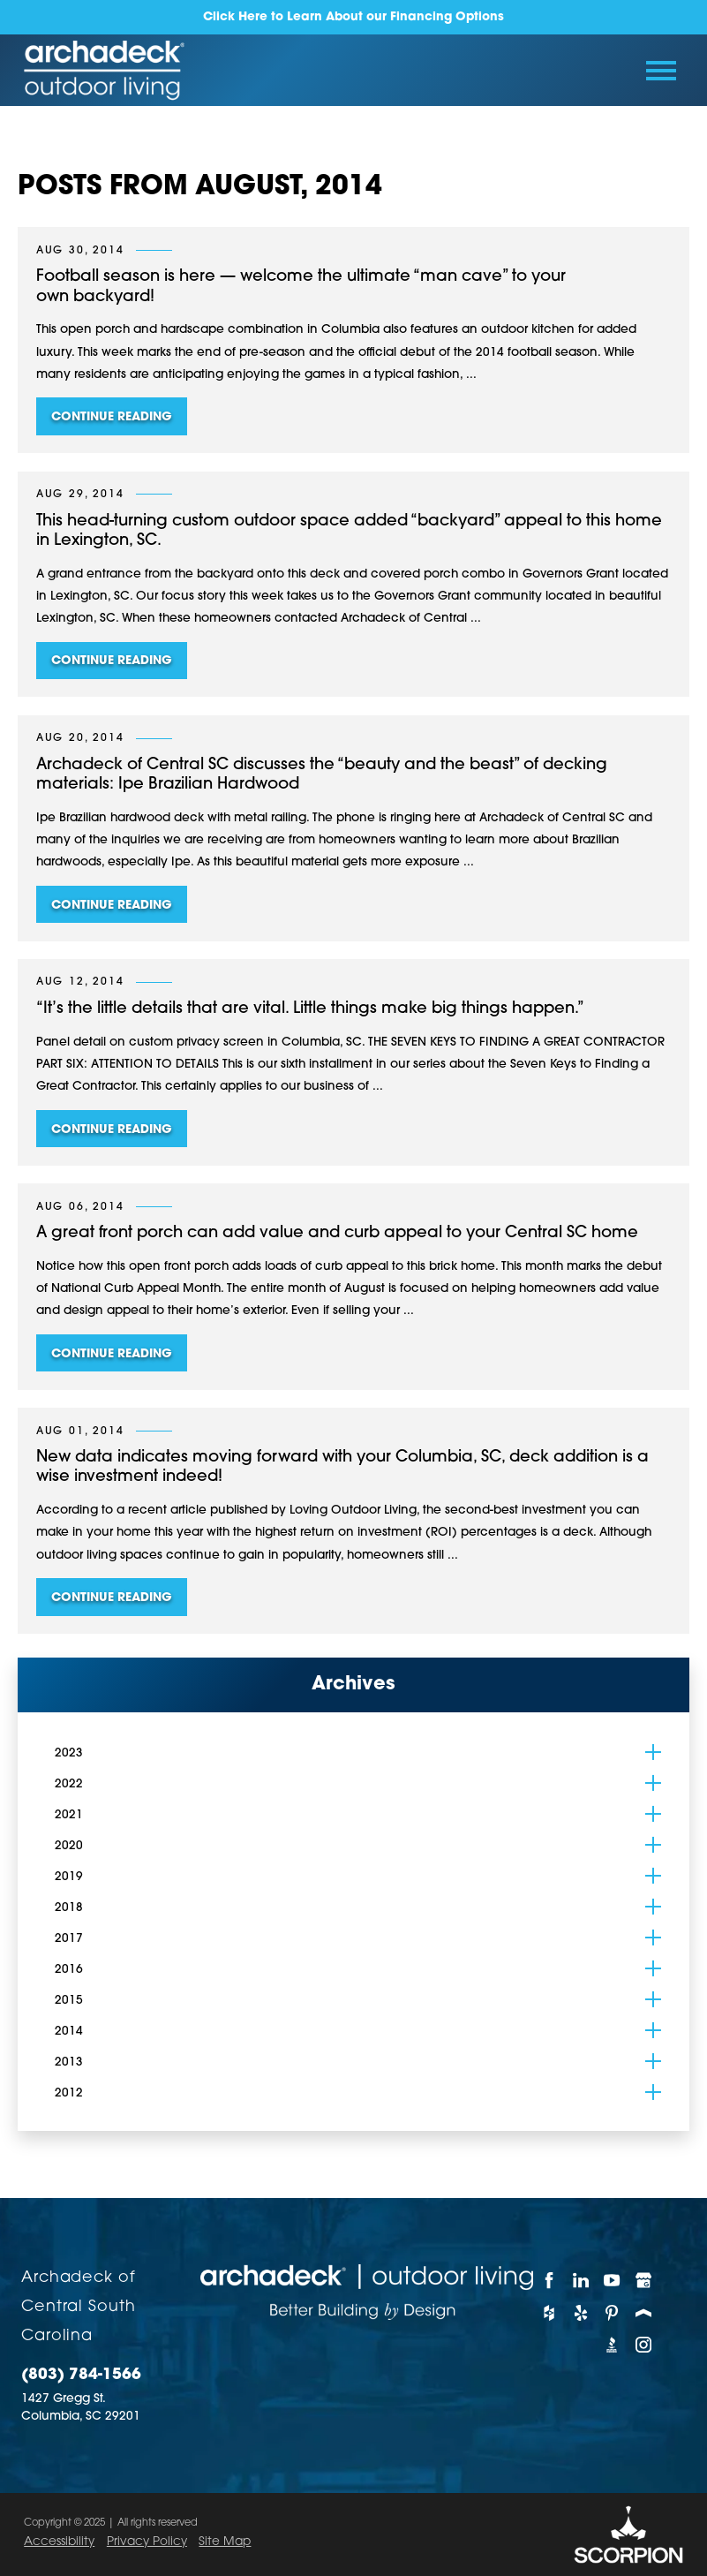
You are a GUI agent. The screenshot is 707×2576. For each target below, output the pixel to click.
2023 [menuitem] (69, 1753)
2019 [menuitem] (69, 1877)
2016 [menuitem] (69, 1969)
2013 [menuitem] (69, 2062)
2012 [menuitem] (69, 2093)
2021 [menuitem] (69, 1815)
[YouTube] (612, 2280)
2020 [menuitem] (69, 1846)
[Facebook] (549, 2280)
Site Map (225, 2542)
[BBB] (612, 2345)
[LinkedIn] (581, 2280)
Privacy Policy (147, 2542)
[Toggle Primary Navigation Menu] (660, 70)
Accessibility (59, 2542)
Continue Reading (111, 417)
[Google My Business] (643, 2280)
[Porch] (643, 2313)
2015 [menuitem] (69, 2000)
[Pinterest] (612, 2313)
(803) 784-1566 (81, 2375)
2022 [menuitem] (69, 1784)
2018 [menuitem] (69, 1908)
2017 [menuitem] (69, 1939)
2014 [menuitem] (69, 2031)
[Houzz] (549, 2313)
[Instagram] (643, 2345)
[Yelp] (581, 2313)
